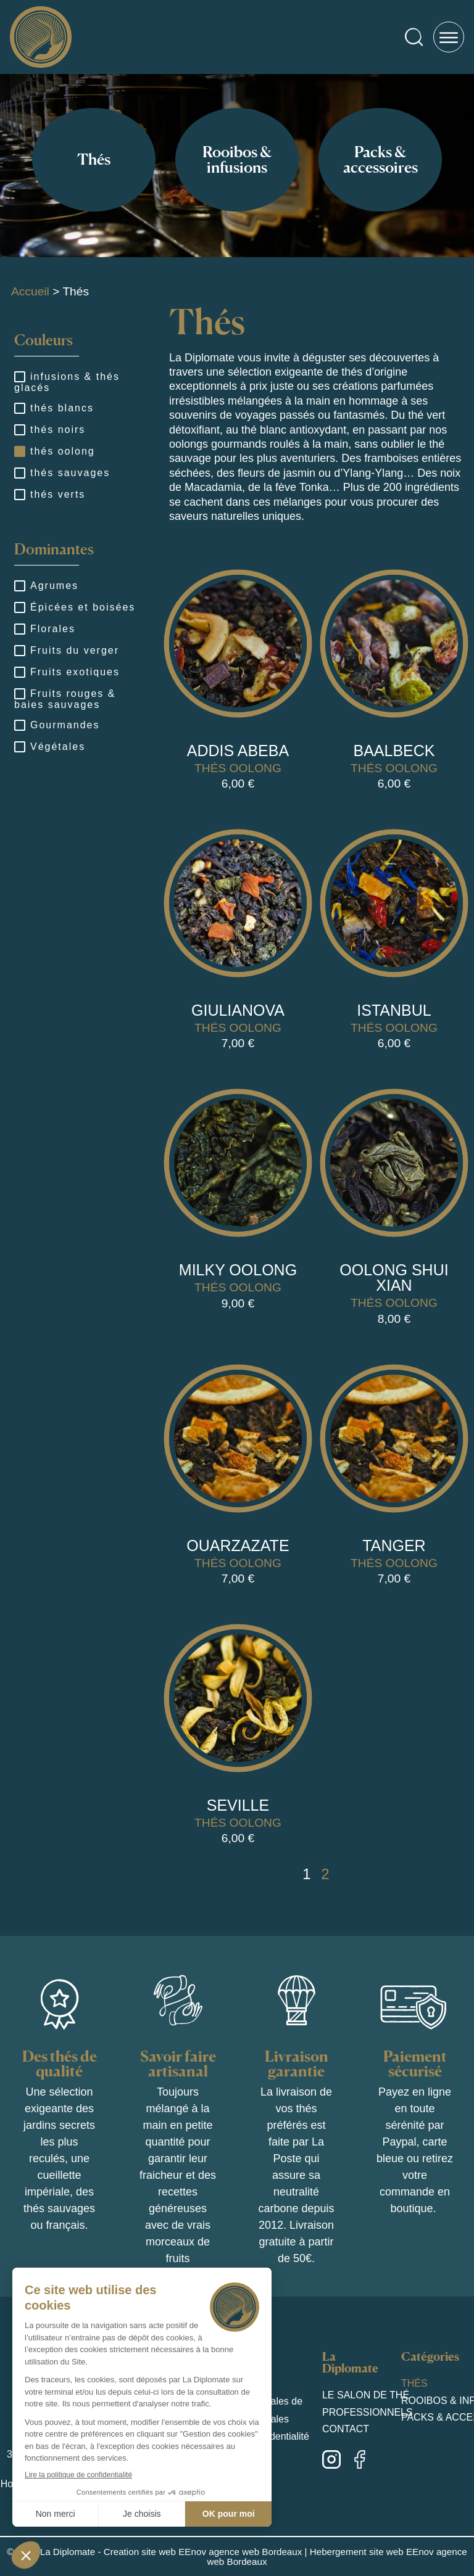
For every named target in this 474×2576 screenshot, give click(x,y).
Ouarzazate (237, 1545)
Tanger (393, 1545)
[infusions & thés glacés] (19, 376)
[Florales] (19, 628)
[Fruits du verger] (19, 650)
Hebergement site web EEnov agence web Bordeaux (337, 2556)
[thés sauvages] (19, 472)
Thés (414, 2383)
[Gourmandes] (19, 725)
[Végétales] (19, 746)
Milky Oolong (238, 1269)
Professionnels (367, 2412)
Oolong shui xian (393, 1277)
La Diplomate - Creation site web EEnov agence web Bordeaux (171, 2551)
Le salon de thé (365, 2395)
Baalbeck (393, 750)
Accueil (30, 291)
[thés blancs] (19, 408)
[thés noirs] (19, 429)
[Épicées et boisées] (19, 607)
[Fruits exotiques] (19, 672)
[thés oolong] (19, 451)
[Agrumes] (19, 585)
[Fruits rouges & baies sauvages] (19, 693)
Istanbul (394, 1010)
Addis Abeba (238, 750)
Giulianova (238, 1010)
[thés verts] (19, 494)
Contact (345, 2429)
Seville (238, 1805)
